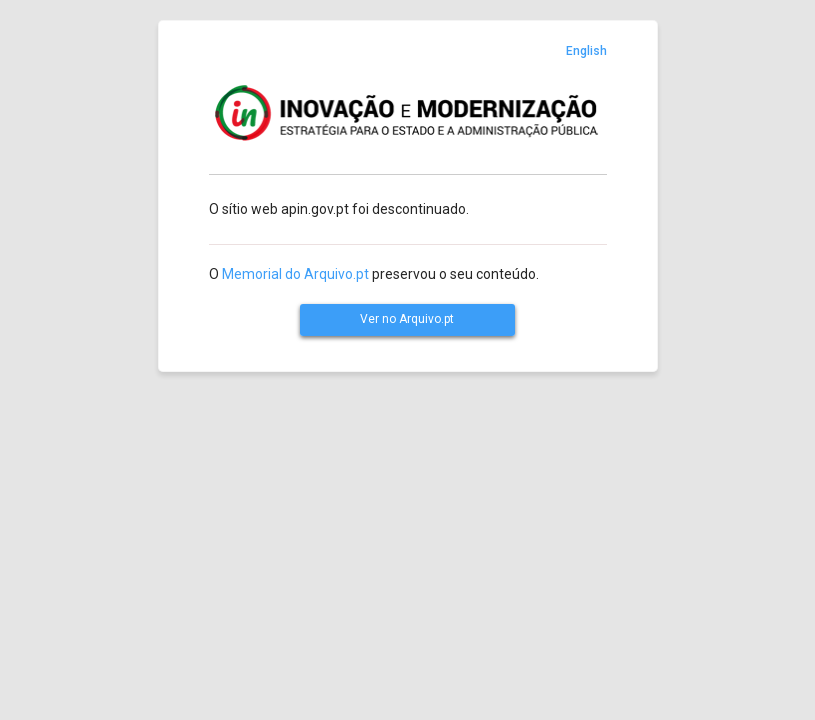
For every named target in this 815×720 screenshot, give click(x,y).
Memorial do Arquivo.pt (295, 274)
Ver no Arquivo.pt (407, 319)
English (586, 51)
